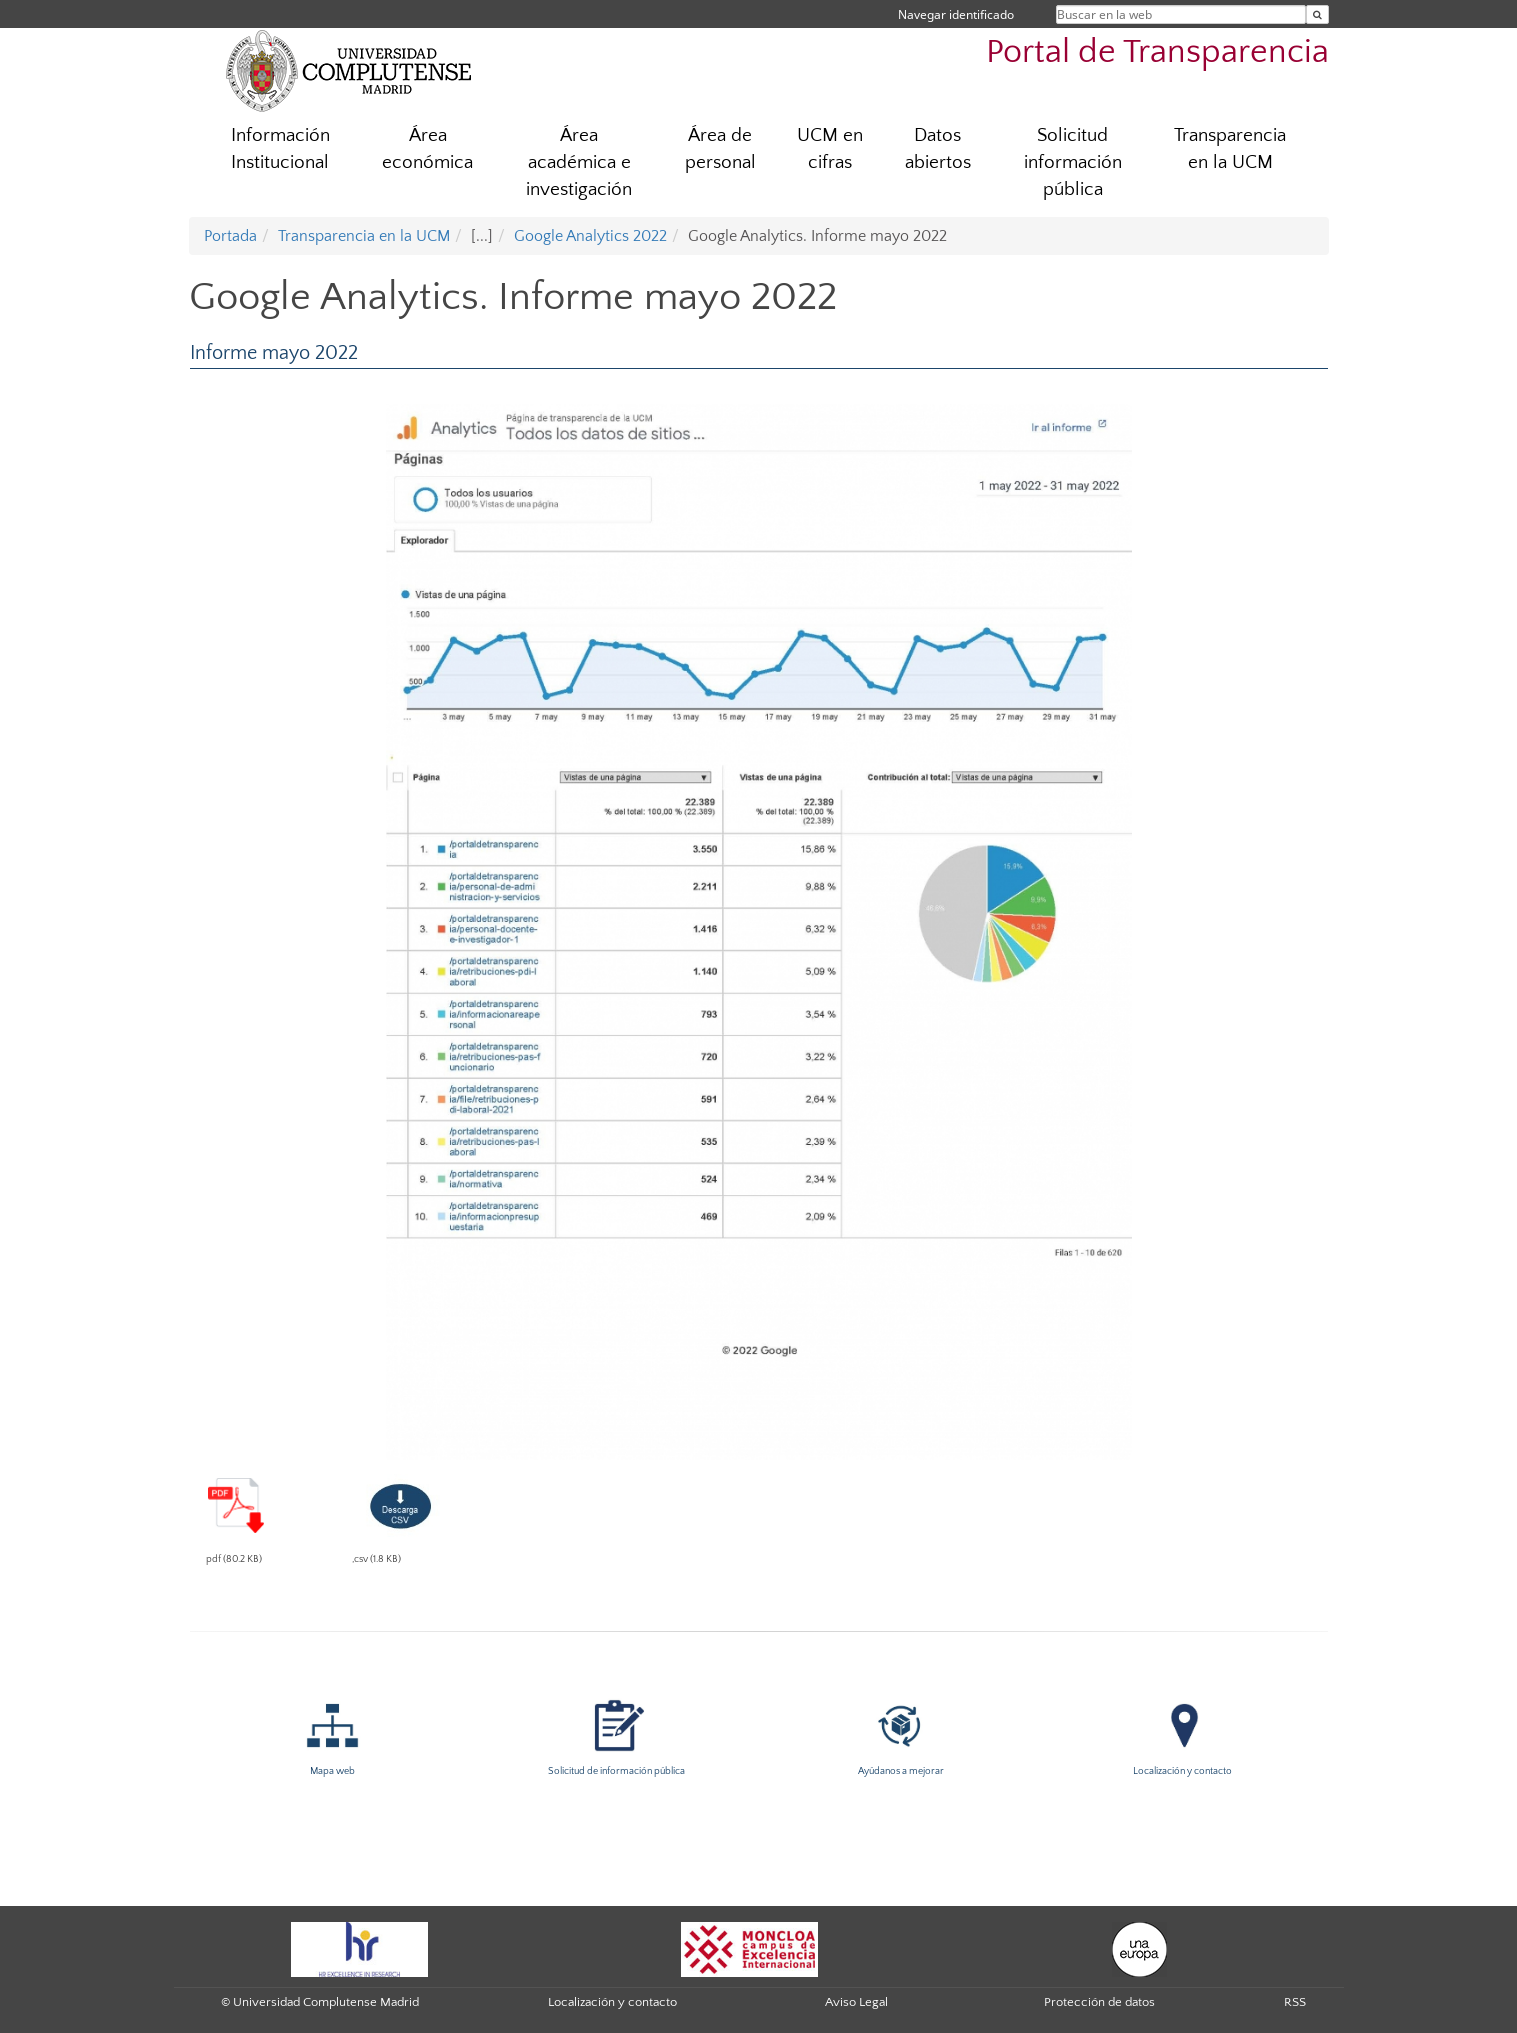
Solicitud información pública (1073, 162)
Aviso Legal (856, 2002)
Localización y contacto (612, 2002)
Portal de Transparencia (1157, 52)
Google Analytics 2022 (590, 236)
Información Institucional (280, 149)
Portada (230, 236)
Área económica (427, 149)
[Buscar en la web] (1317, 14)
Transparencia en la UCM (1230, 149)
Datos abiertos (938, 149)
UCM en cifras (830, 149)
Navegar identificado (956, 14)
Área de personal (720, 149)
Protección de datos (1099, 2002)
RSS (1295, 2002)
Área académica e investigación (579, 162)
